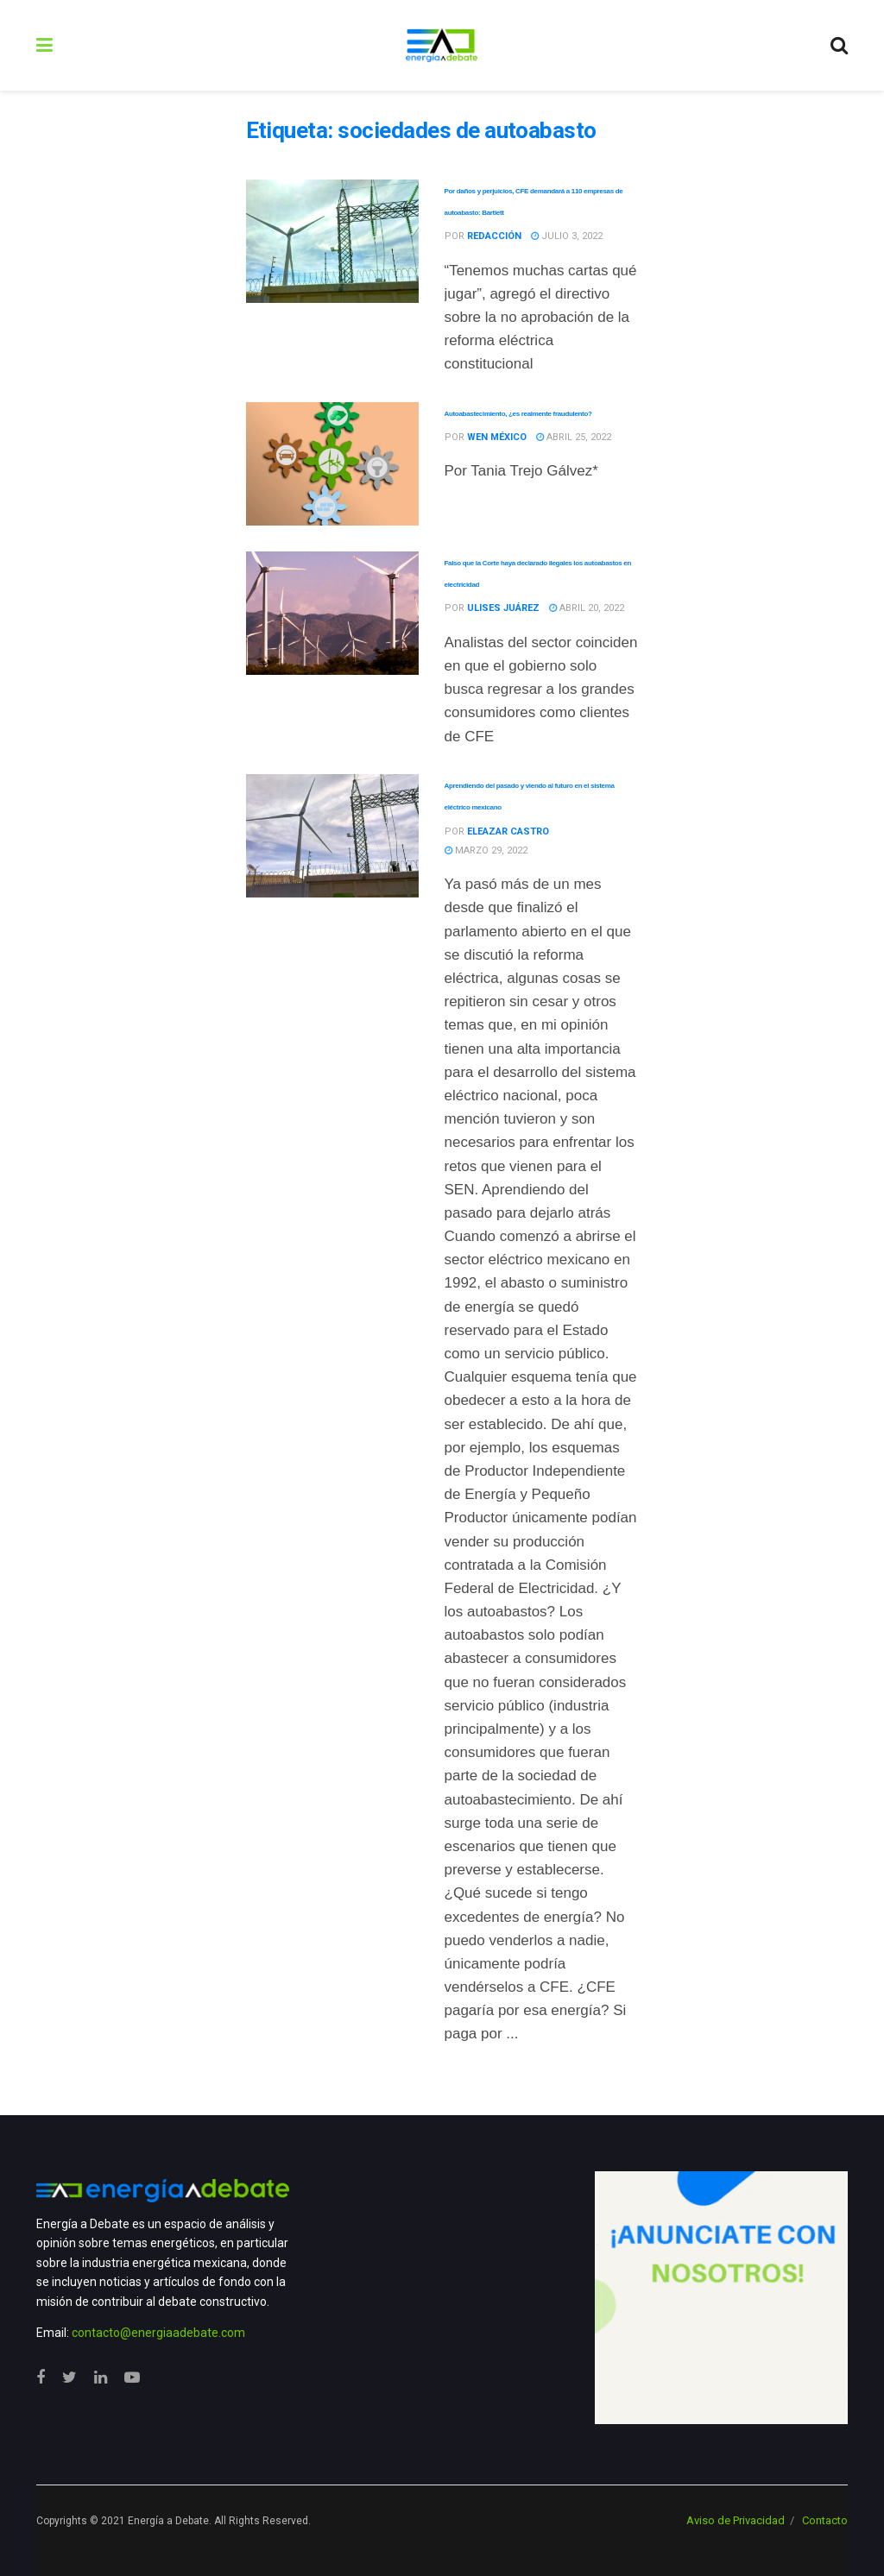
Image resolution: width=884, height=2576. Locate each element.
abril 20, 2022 (586, 608)
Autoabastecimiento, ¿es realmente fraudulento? (518, 414)
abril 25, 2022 (573, 437)
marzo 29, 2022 (486, 850)
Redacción (494, 236)
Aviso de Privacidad (735, 2520)
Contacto (825, 2520)
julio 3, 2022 (567, 236)
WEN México (497, 437)
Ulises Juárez (503, 608)
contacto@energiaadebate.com (158, 2333)
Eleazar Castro (508, 831)
